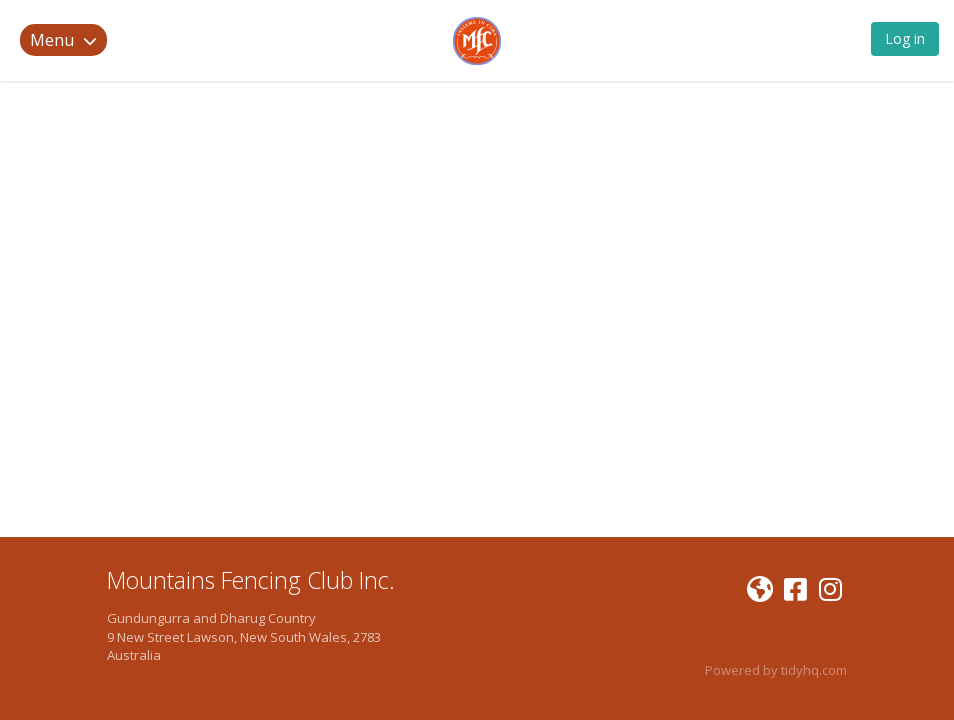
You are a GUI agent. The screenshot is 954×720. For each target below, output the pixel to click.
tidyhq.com (814, 670)
